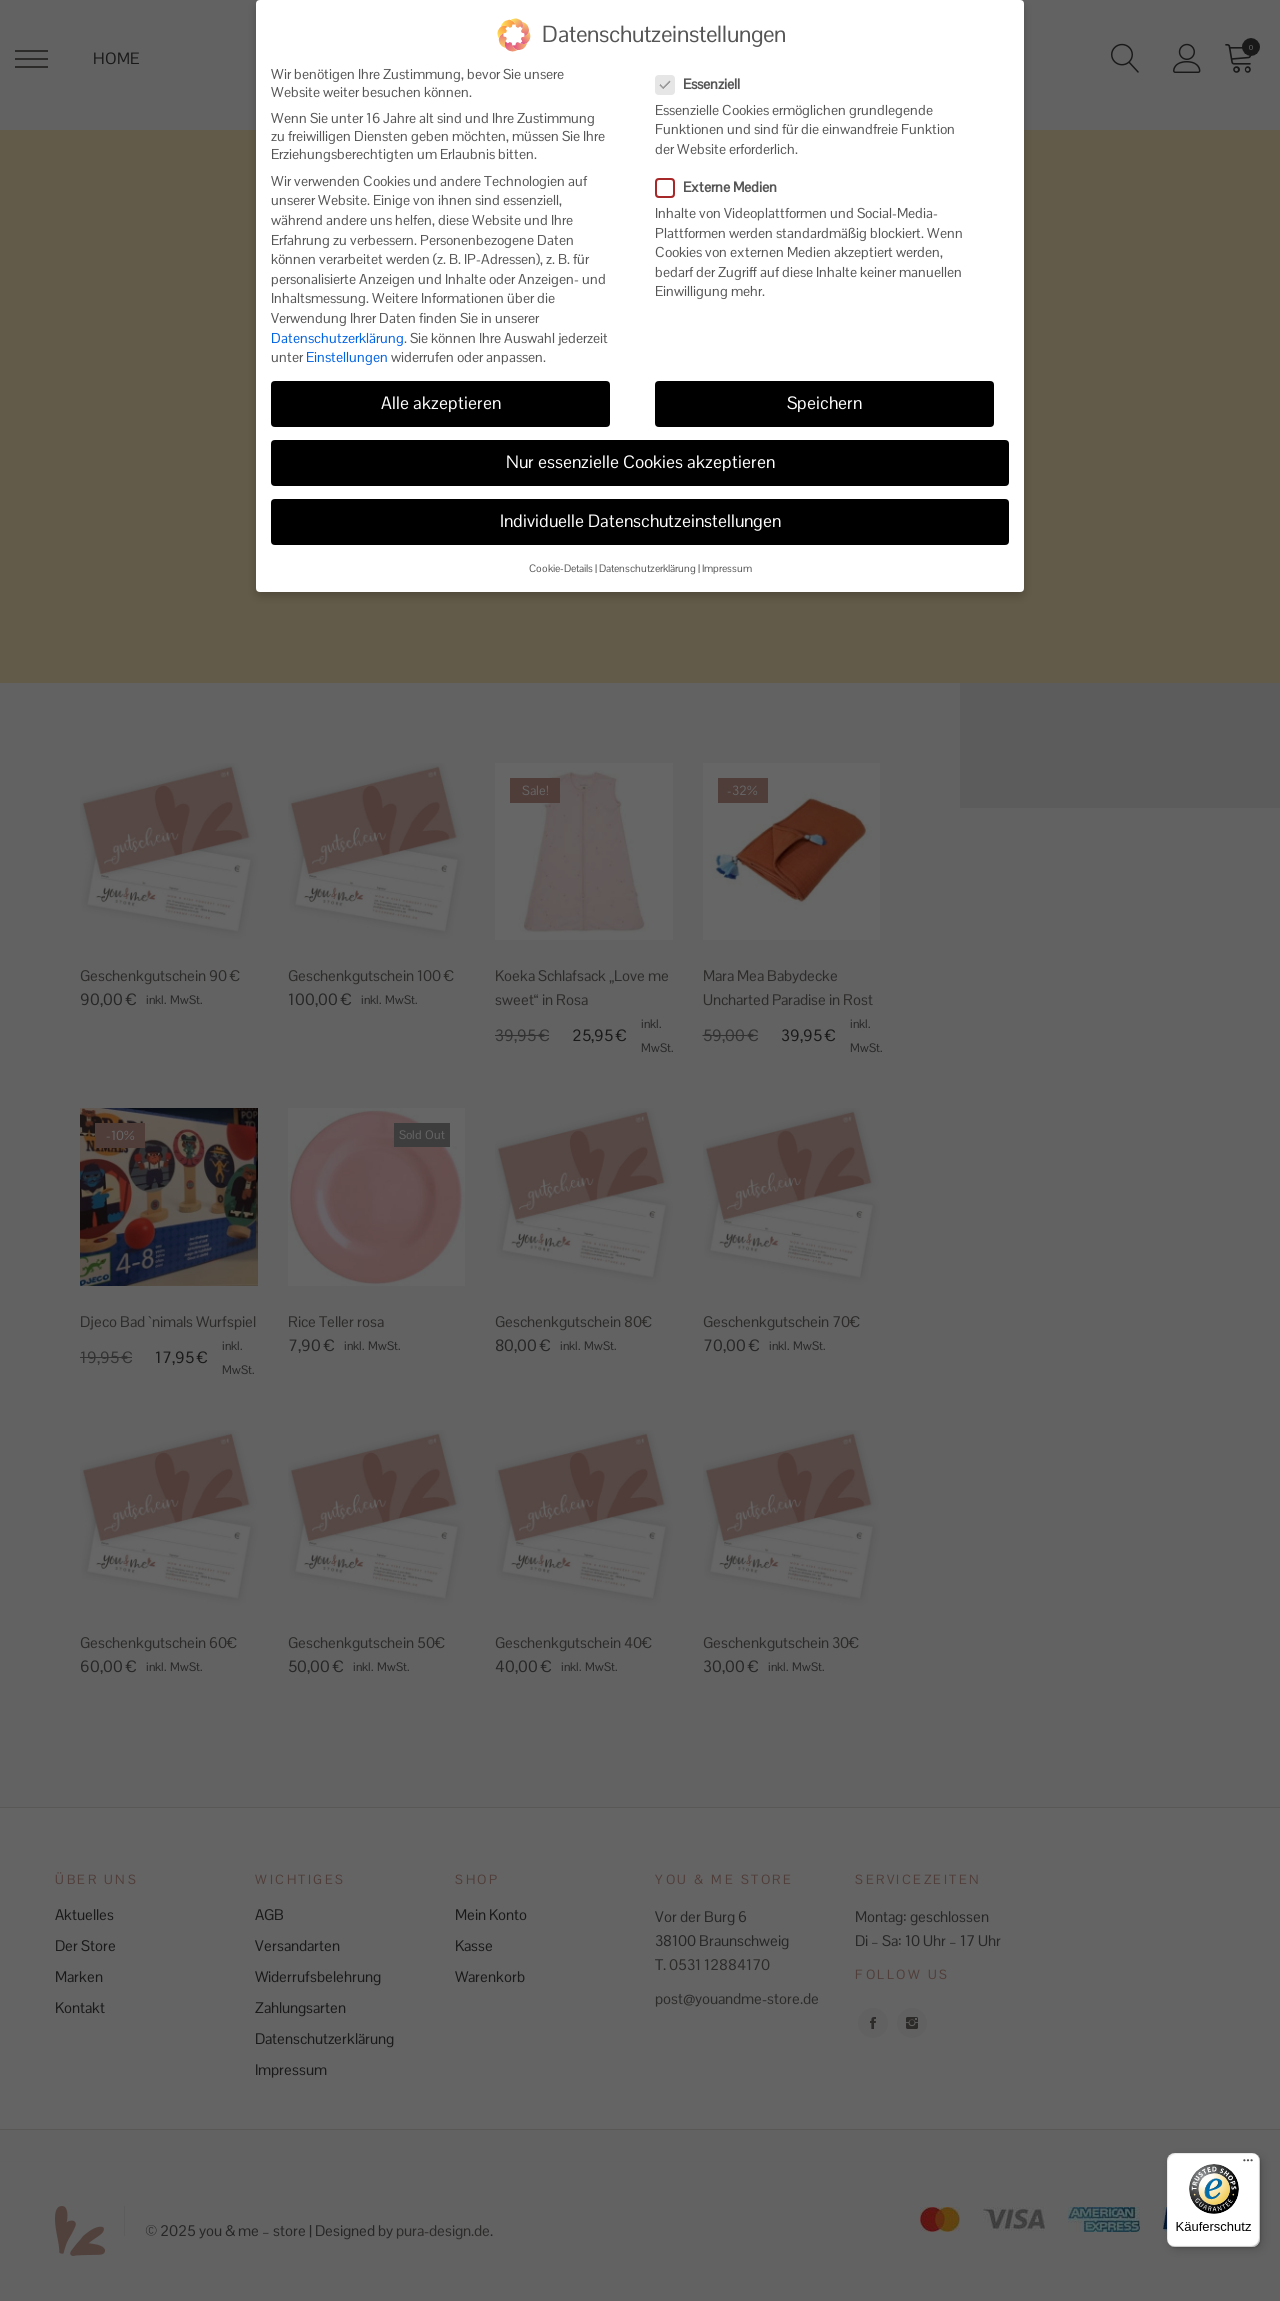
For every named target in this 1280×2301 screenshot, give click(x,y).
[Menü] (1248, 2165)
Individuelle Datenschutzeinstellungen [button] (640, 509)
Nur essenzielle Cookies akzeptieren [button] (640, 450)
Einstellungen (347, 345)
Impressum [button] (727, 556)
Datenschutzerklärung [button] (647, 556)
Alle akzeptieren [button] (441, 391)
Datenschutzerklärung (337, 326)
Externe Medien (724, 175)
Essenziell (706, 72)
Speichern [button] (824, 391)
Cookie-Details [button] (561, 556)
